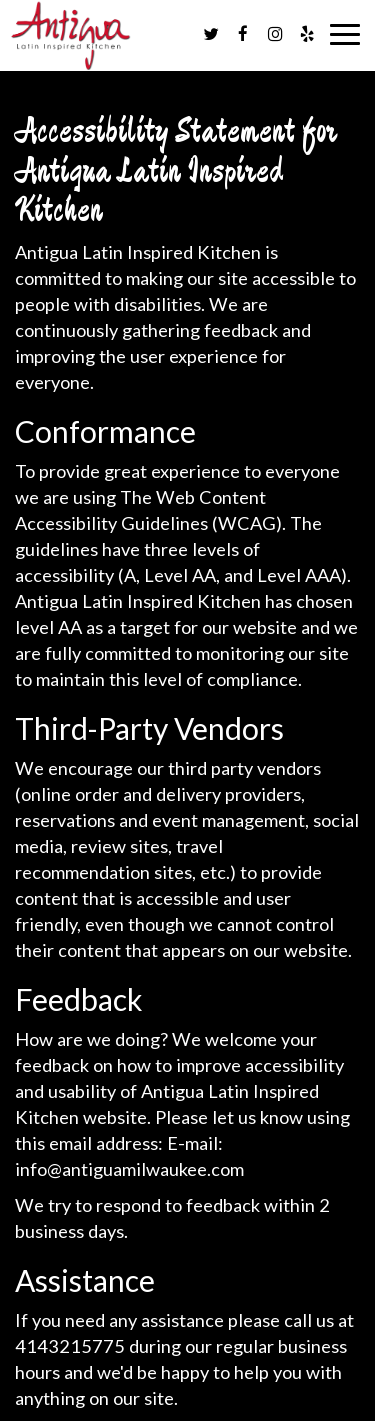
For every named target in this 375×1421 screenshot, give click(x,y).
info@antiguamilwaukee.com (129, 1169)
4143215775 (70, 1346)
